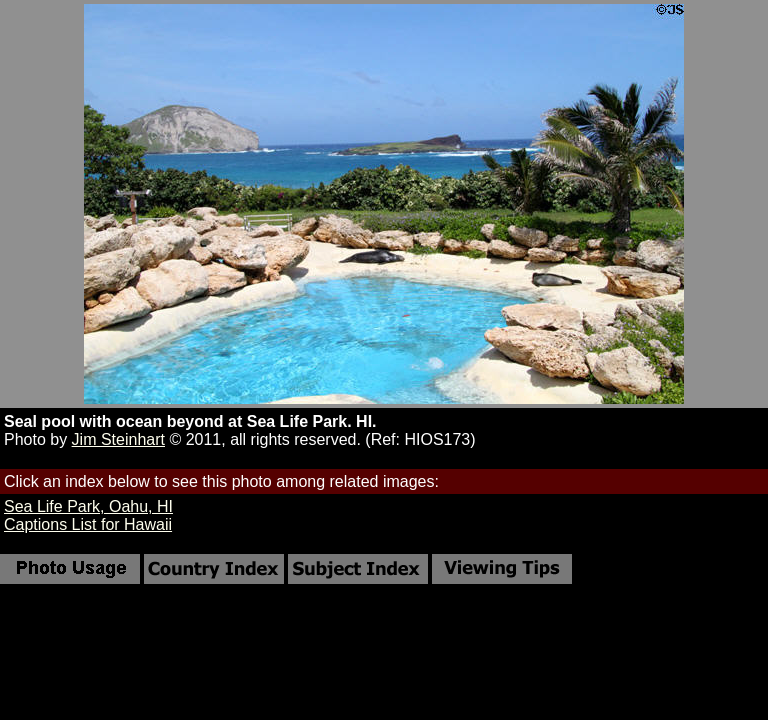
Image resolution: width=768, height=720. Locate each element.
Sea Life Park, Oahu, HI (88, 506)
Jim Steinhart (118, 439)
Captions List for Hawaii (88, 524)
